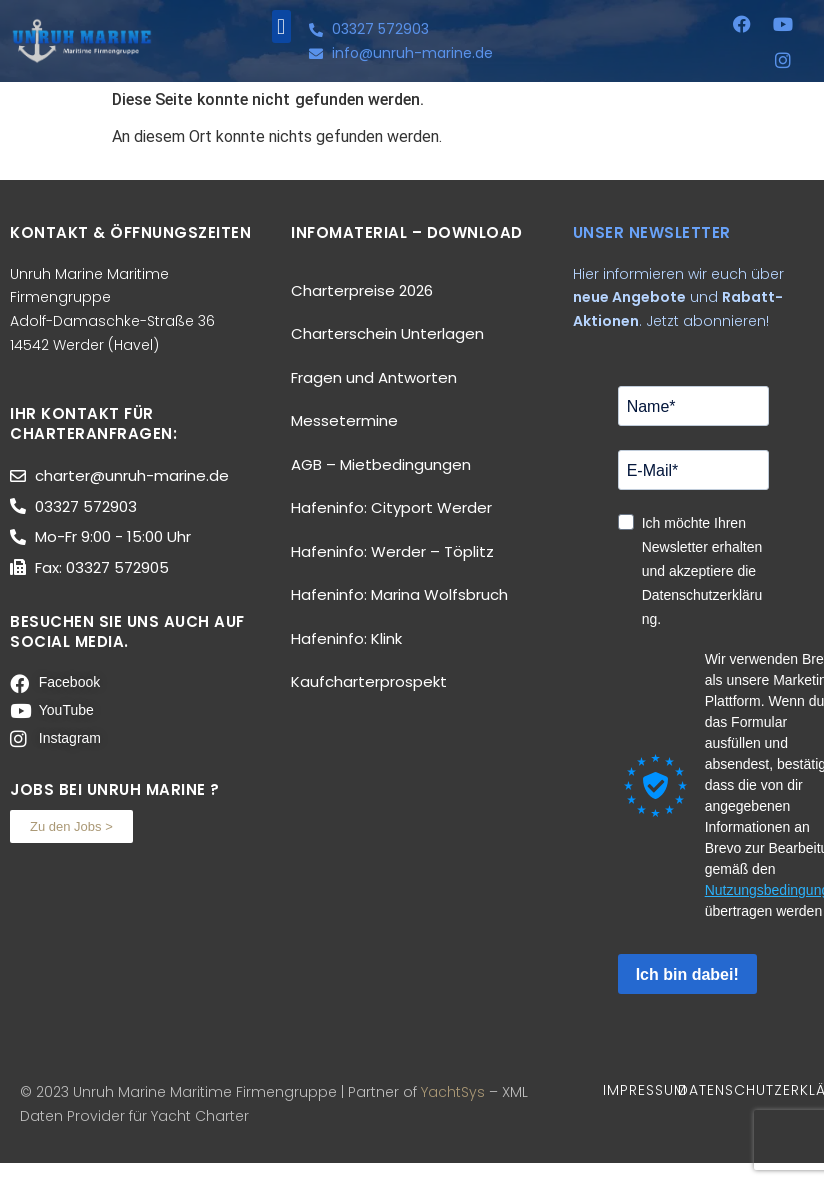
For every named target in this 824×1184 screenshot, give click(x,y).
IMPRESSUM (645, 1090)
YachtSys (453, 1092)
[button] (281, 26)
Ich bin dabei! (687, 974)
